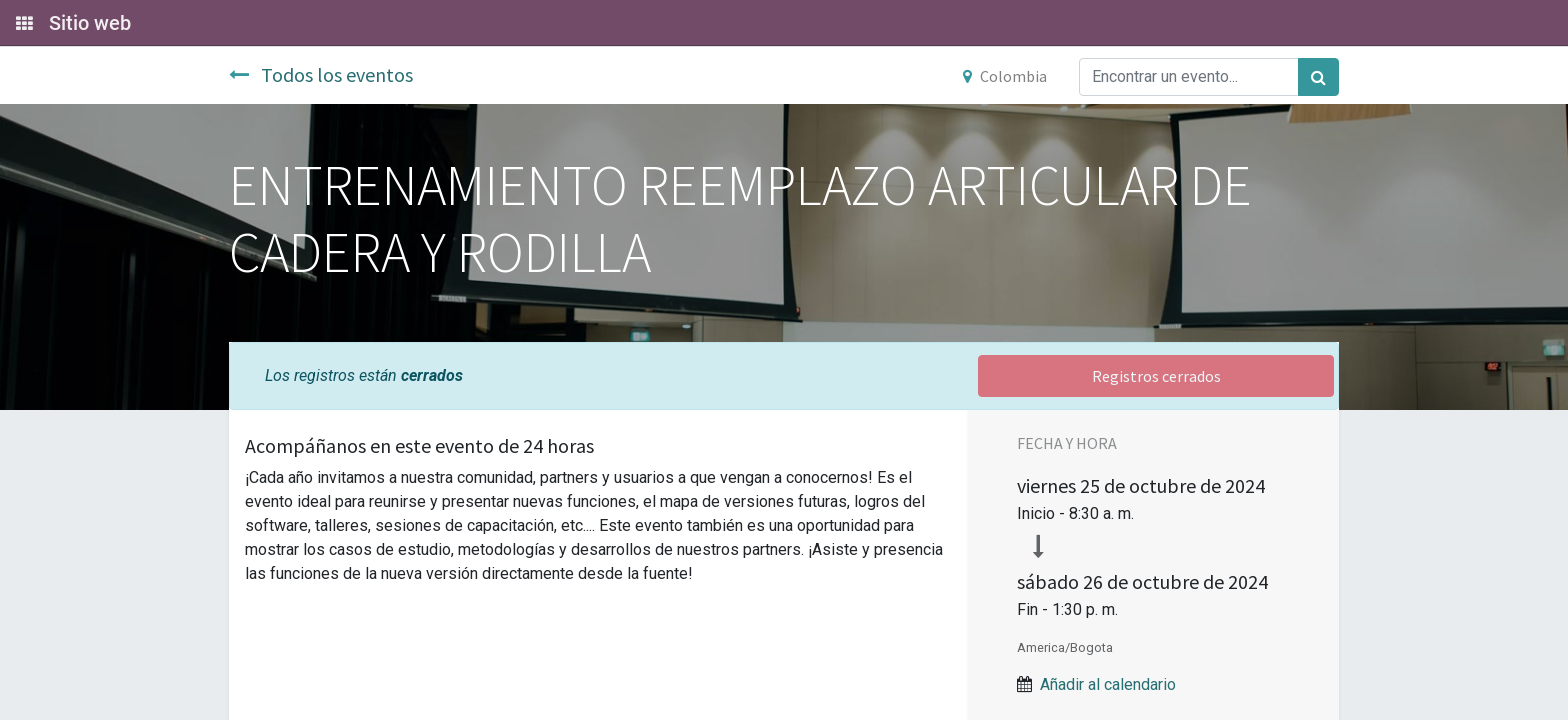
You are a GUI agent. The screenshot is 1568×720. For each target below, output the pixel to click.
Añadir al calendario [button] (1108, 684)
